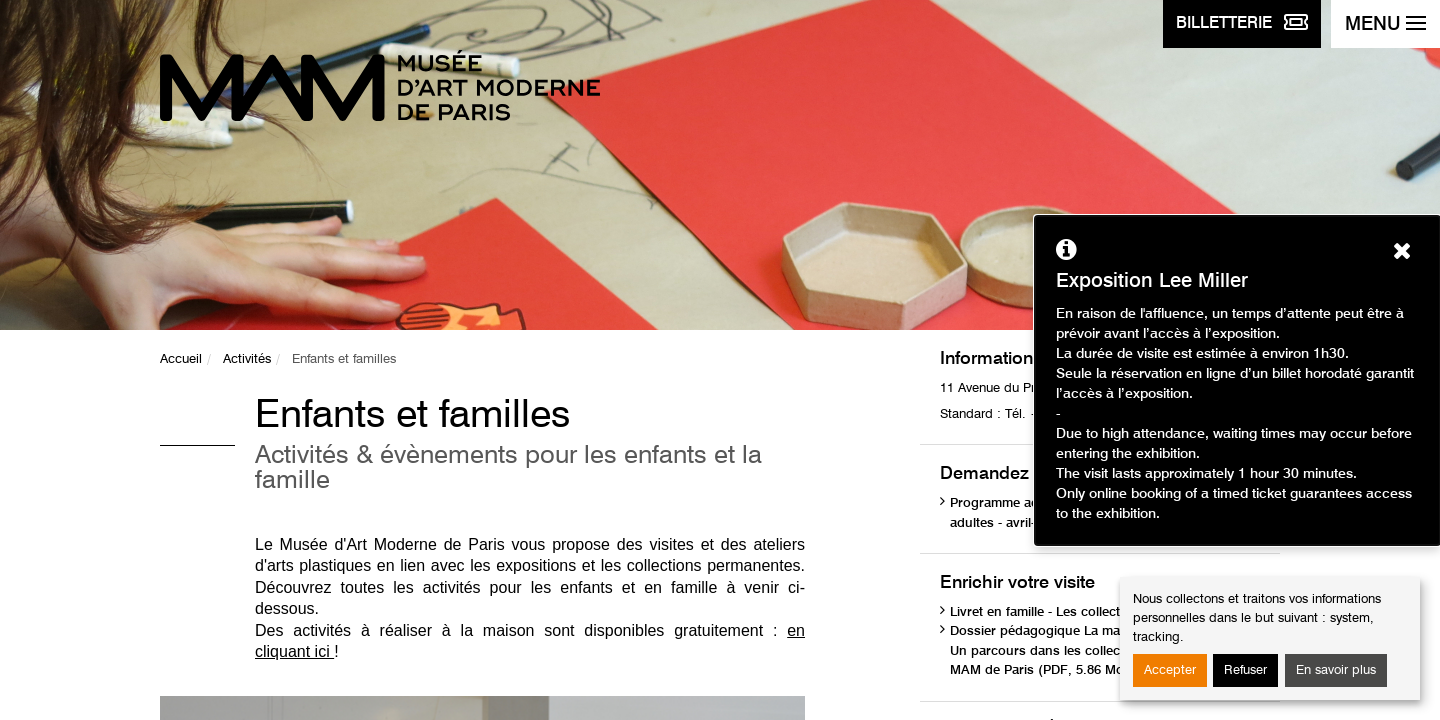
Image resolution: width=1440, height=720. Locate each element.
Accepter (1170, 670)
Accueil (181, 359)
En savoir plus (1336, 670)
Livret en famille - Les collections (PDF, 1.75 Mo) (1095, 612)
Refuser (1245, 670)
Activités (247, 359)
